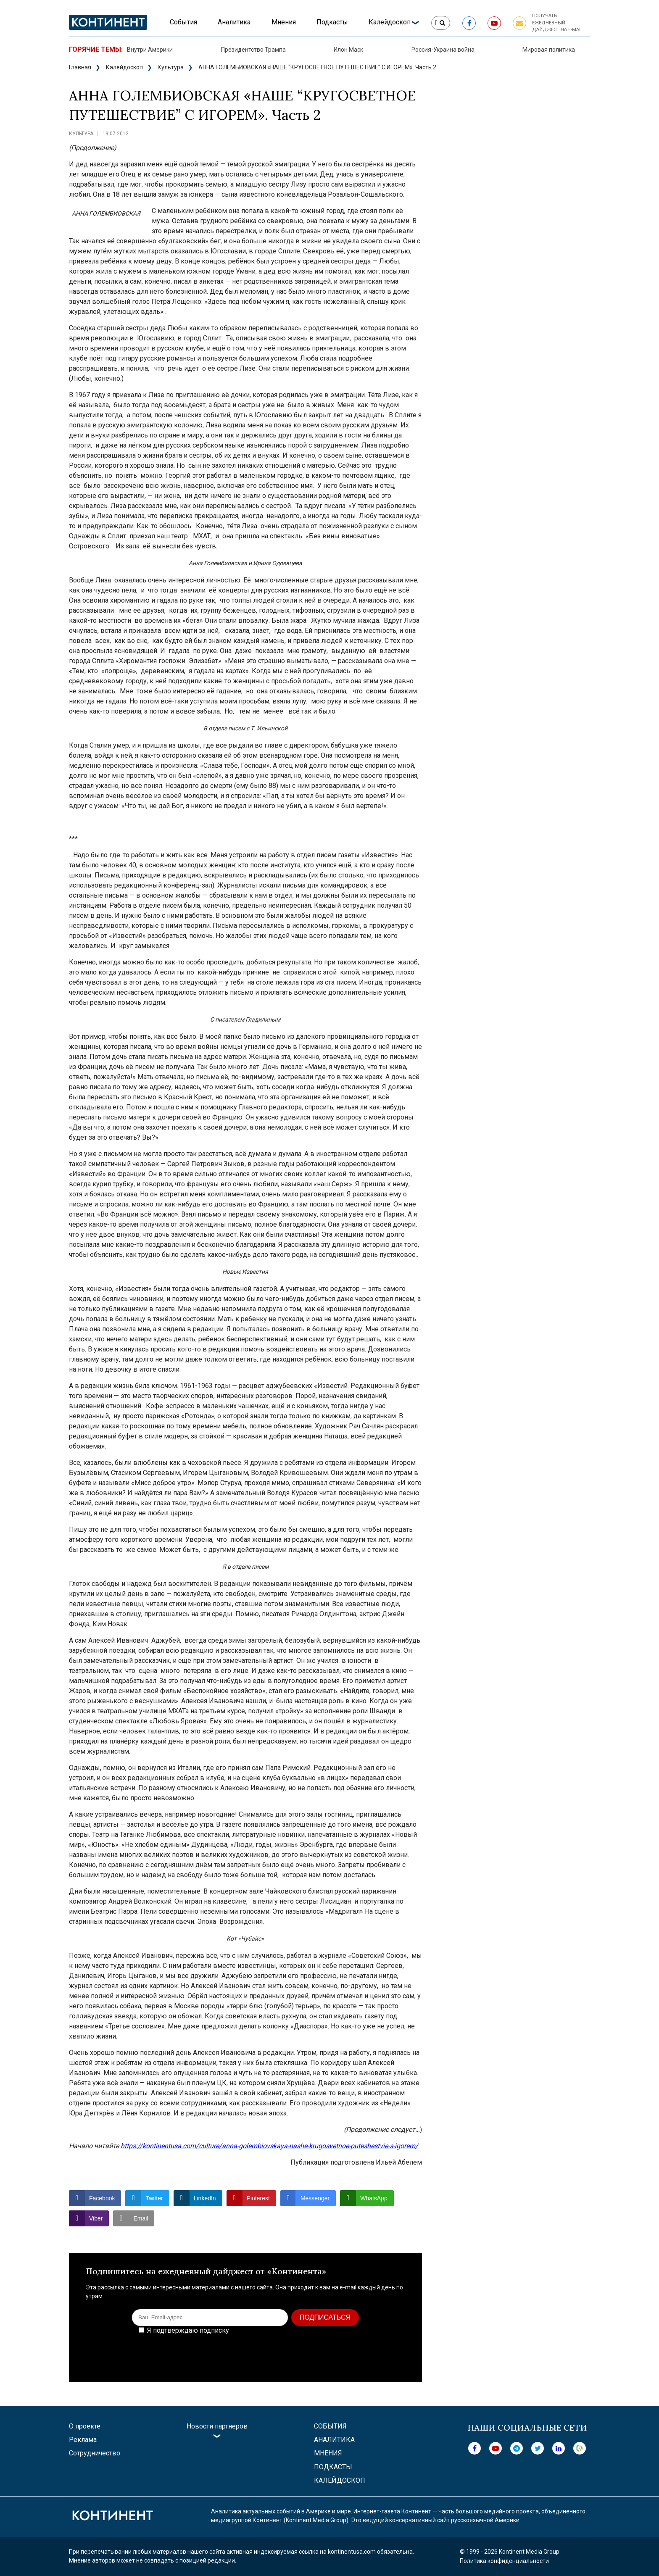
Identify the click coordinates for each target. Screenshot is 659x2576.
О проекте (84, 2426)
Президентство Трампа (253, 49)
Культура (171, 67)
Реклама (83, 2440)
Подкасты (332, 22)
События (183, 22)
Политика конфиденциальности (504, 2561)
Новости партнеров (217, 2426)
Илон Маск (348, 49)
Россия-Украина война (442, 49)
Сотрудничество (94, 2453)
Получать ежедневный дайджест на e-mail (557, 22)
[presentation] (341, 2352)
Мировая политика (548, 49)
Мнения (284, 22)
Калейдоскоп (390, 22)
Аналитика (234, 22)
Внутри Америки (150, 49)
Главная (80, 67)
